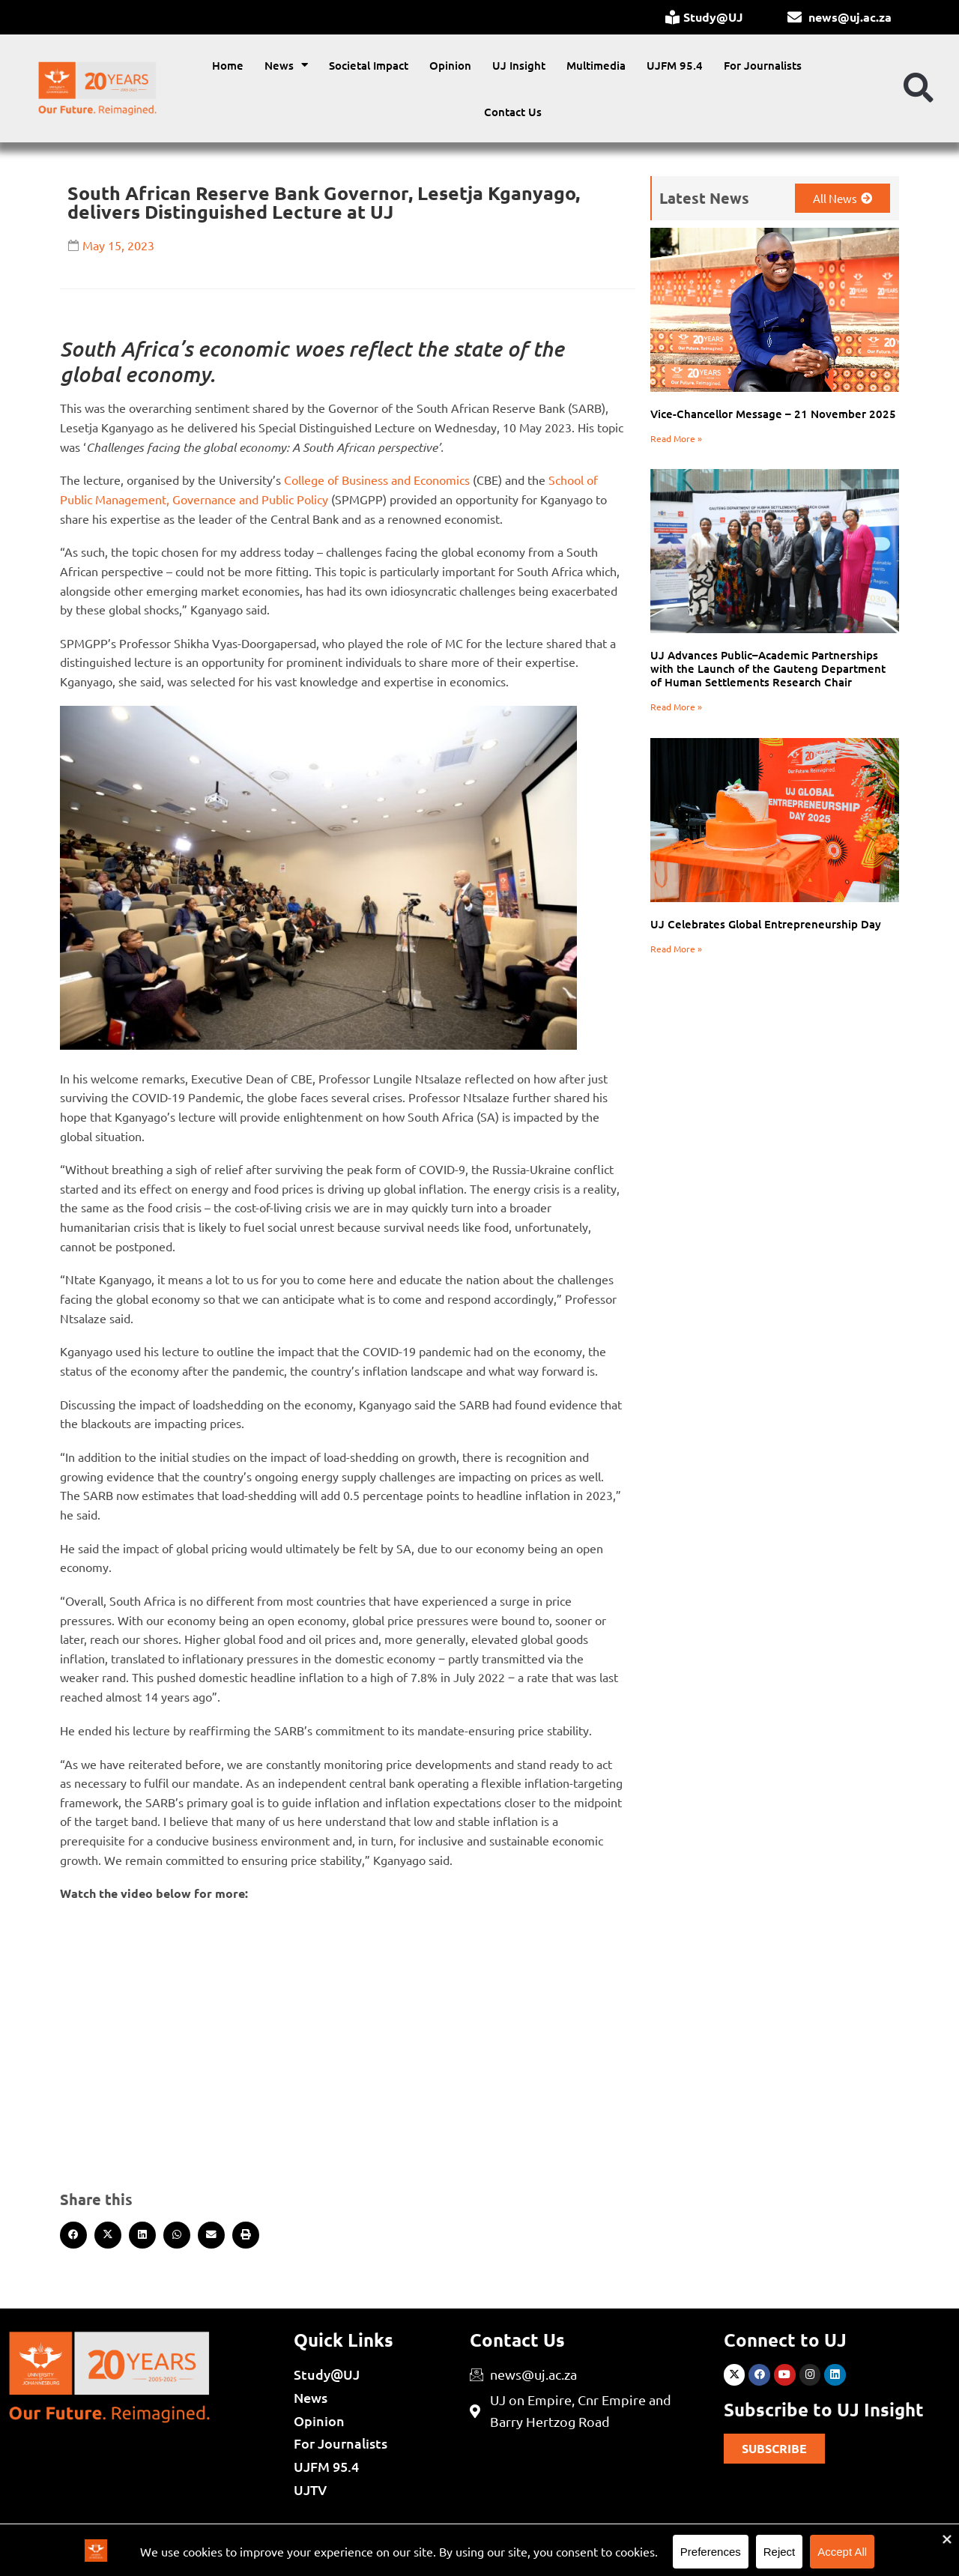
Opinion (450, 65)
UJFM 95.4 (675, 65)
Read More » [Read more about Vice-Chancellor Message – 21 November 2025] (676, 438)
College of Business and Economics (375, 479)
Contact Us (513, 111)
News (286, 65)
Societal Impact (368, 65)
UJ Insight (518, 65)
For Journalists (763, 65)
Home (227, 65)
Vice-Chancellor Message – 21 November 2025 (773, 413)
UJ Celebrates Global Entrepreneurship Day (765, 923)
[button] (919, 88)
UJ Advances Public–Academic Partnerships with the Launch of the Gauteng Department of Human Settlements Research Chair (768, 668)
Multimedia (596, 65)
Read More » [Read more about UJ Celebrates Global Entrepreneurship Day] (676, 949)
